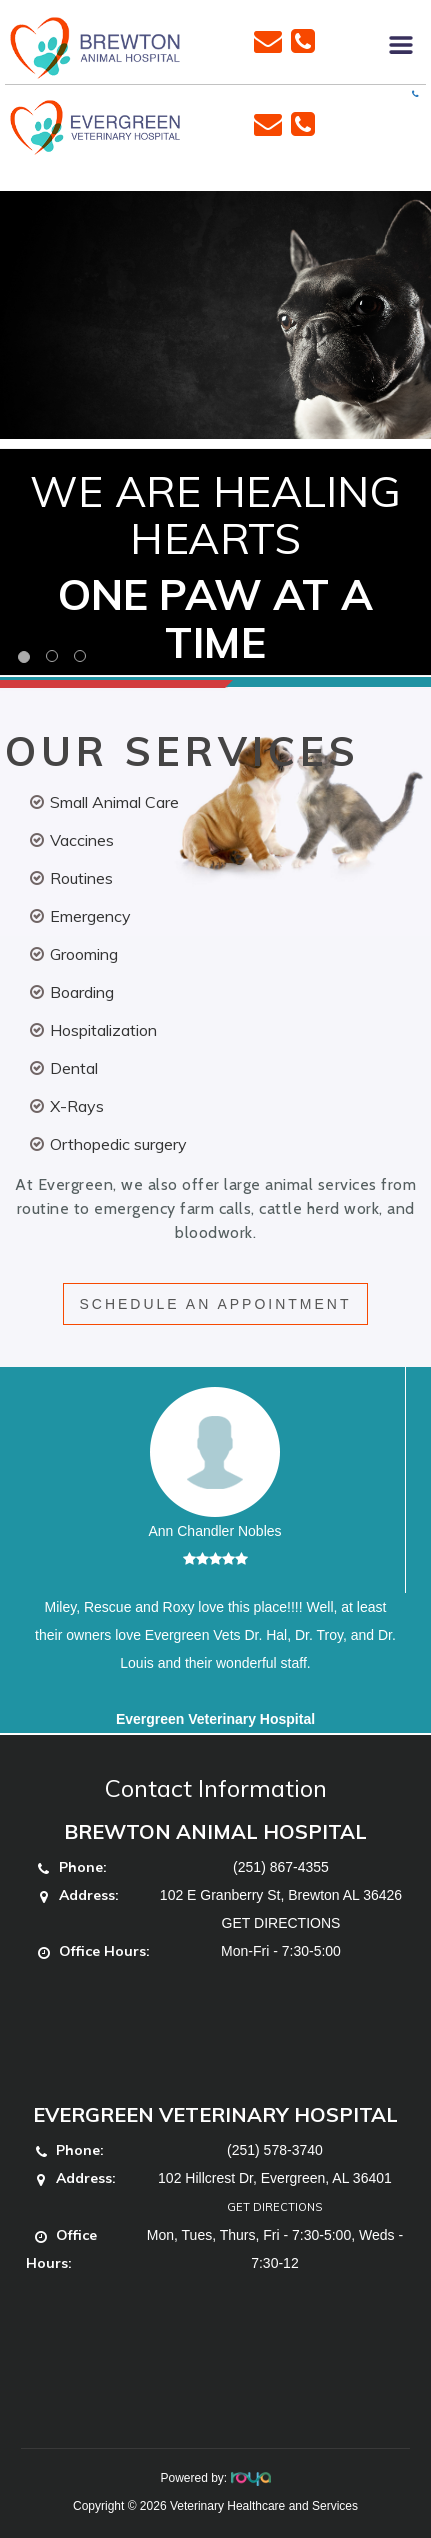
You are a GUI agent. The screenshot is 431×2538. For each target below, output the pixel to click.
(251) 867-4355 (281, 1867)
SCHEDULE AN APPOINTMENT (215, 1304)
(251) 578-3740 (275, 2150)
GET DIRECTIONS (281, 1923)
